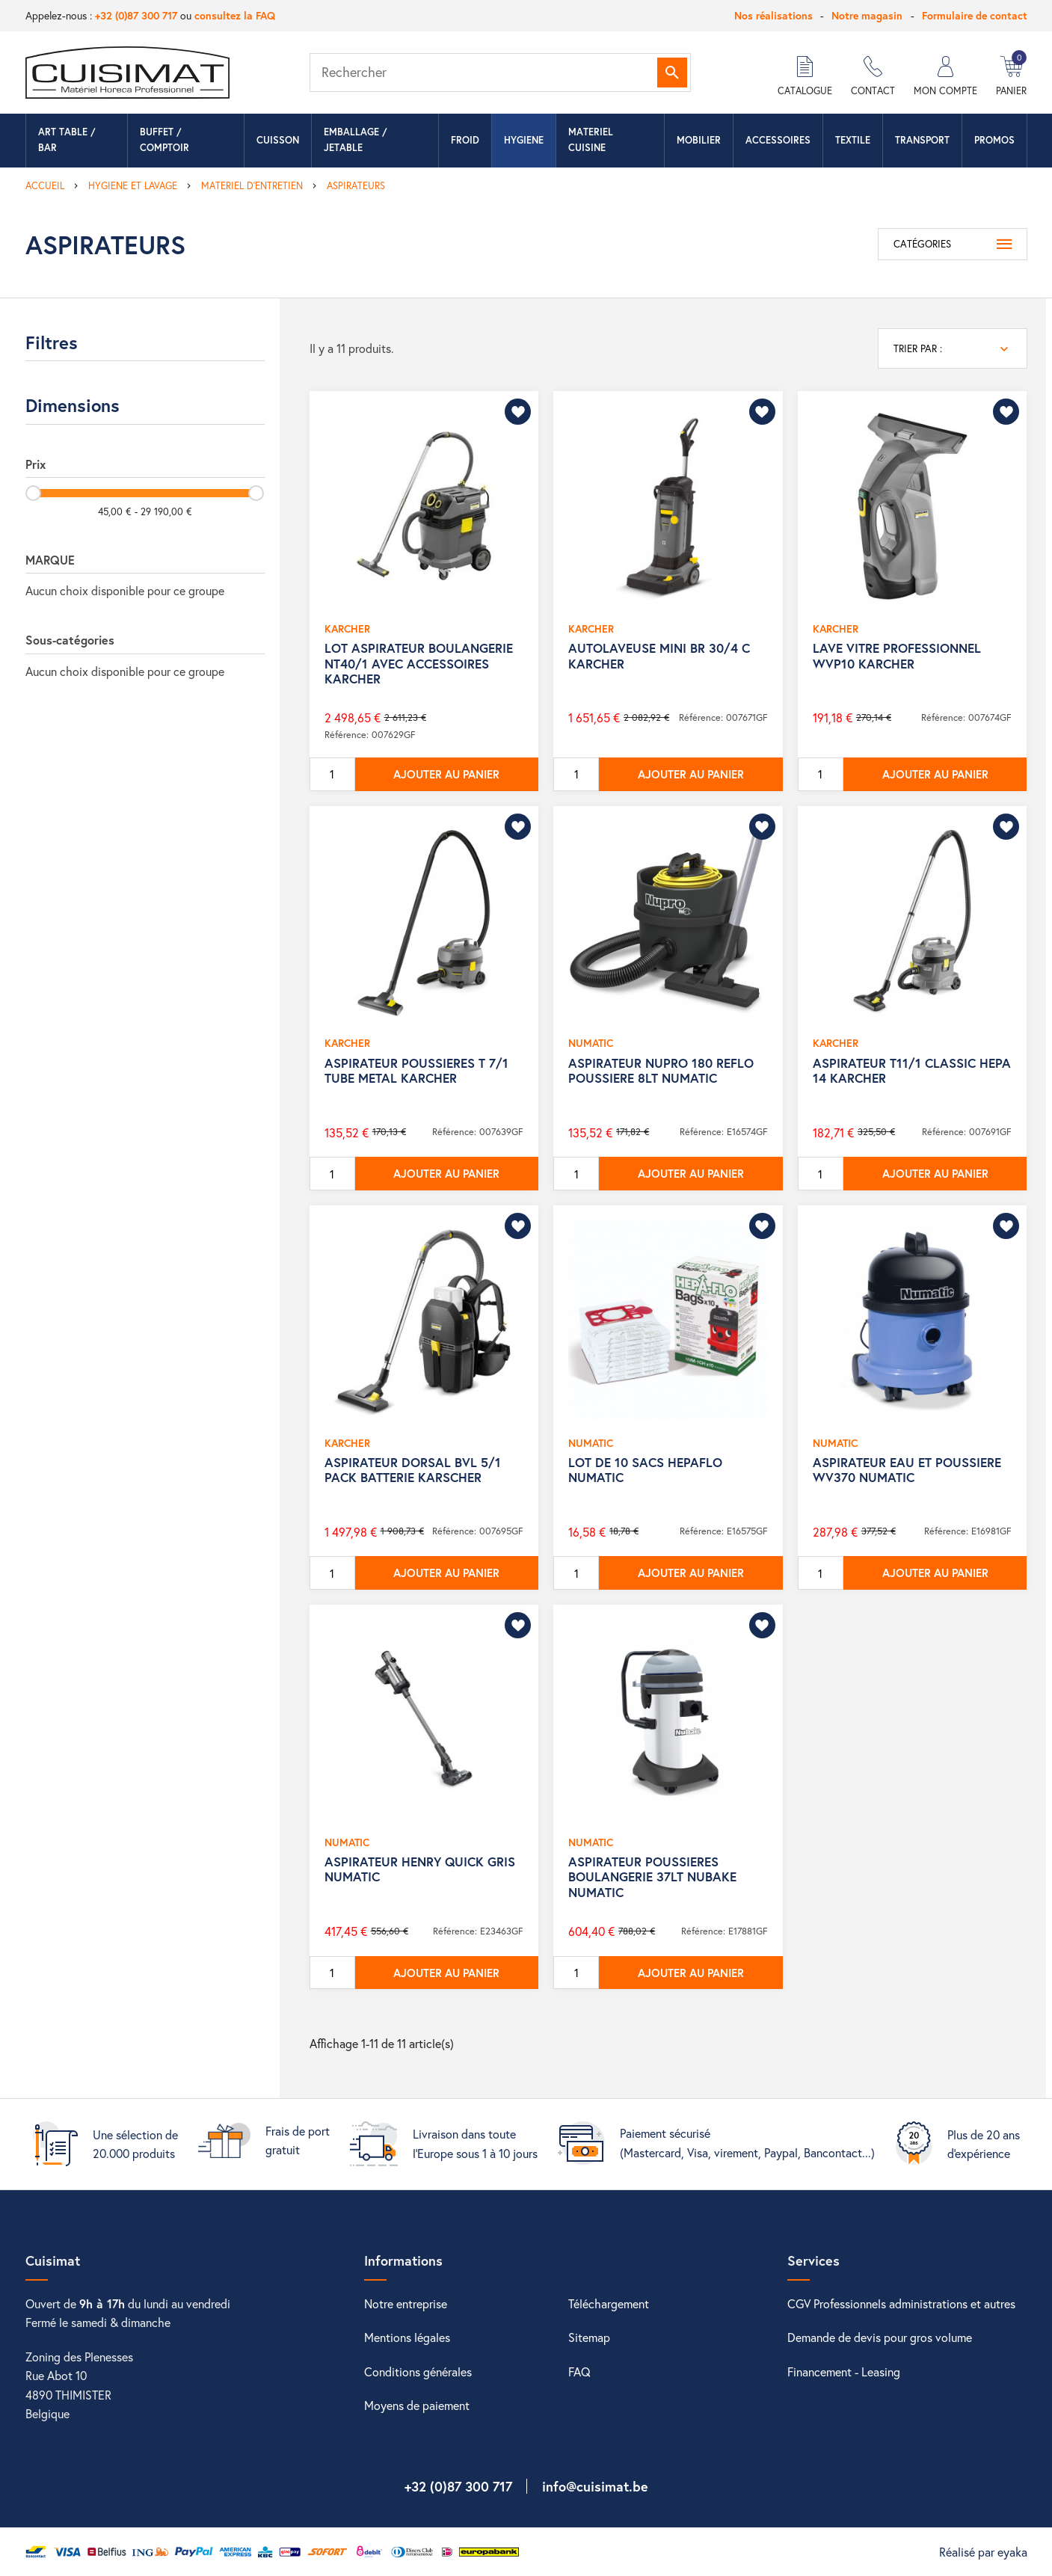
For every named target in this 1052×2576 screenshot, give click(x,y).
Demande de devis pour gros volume (879, 2337)
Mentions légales (407, 2337)
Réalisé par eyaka (983, 2552)
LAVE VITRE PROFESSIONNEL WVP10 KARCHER (897, 655)
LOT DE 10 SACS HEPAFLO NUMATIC (645, 1470)
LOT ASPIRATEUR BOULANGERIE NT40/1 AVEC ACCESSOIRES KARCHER (418, 663)
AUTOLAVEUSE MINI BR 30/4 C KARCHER (659, 655)
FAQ (579, 2371)
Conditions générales (418, 2371)
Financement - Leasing (843, 2371)
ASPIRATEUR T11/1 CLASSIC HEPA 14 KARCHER (912, 1070)
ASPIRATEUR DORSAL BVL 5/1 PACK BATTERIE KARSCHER (412, 1470)
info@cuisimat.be (595, 2486)
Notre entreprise (405, 2303)
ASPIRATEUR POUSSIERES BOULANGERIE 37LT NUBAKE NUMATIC (652, 1877)
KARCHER (347, 628)
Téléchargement (608, 2303)
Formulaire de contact (974, 15)
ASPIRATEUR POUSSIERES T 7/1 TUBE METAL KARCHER (416, 1070)
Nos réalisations (773, 15)
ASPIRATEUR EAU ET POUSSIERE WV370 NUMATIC (907, 1470)
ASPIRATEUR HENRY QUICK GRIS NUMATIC (419, 1869)
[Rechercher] (500, 72)
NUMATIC (590, 1043)
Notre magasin (866, 15)
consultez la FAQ (234, 15)
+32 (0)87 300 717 (136, 15)
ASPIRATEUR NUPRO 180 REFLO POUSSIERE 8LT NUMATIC (661, 1070)
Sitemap (589, 2337)
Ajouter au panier (446, 773)
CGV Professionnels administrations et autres (901, 2303)
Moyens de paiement (417, 2405)
